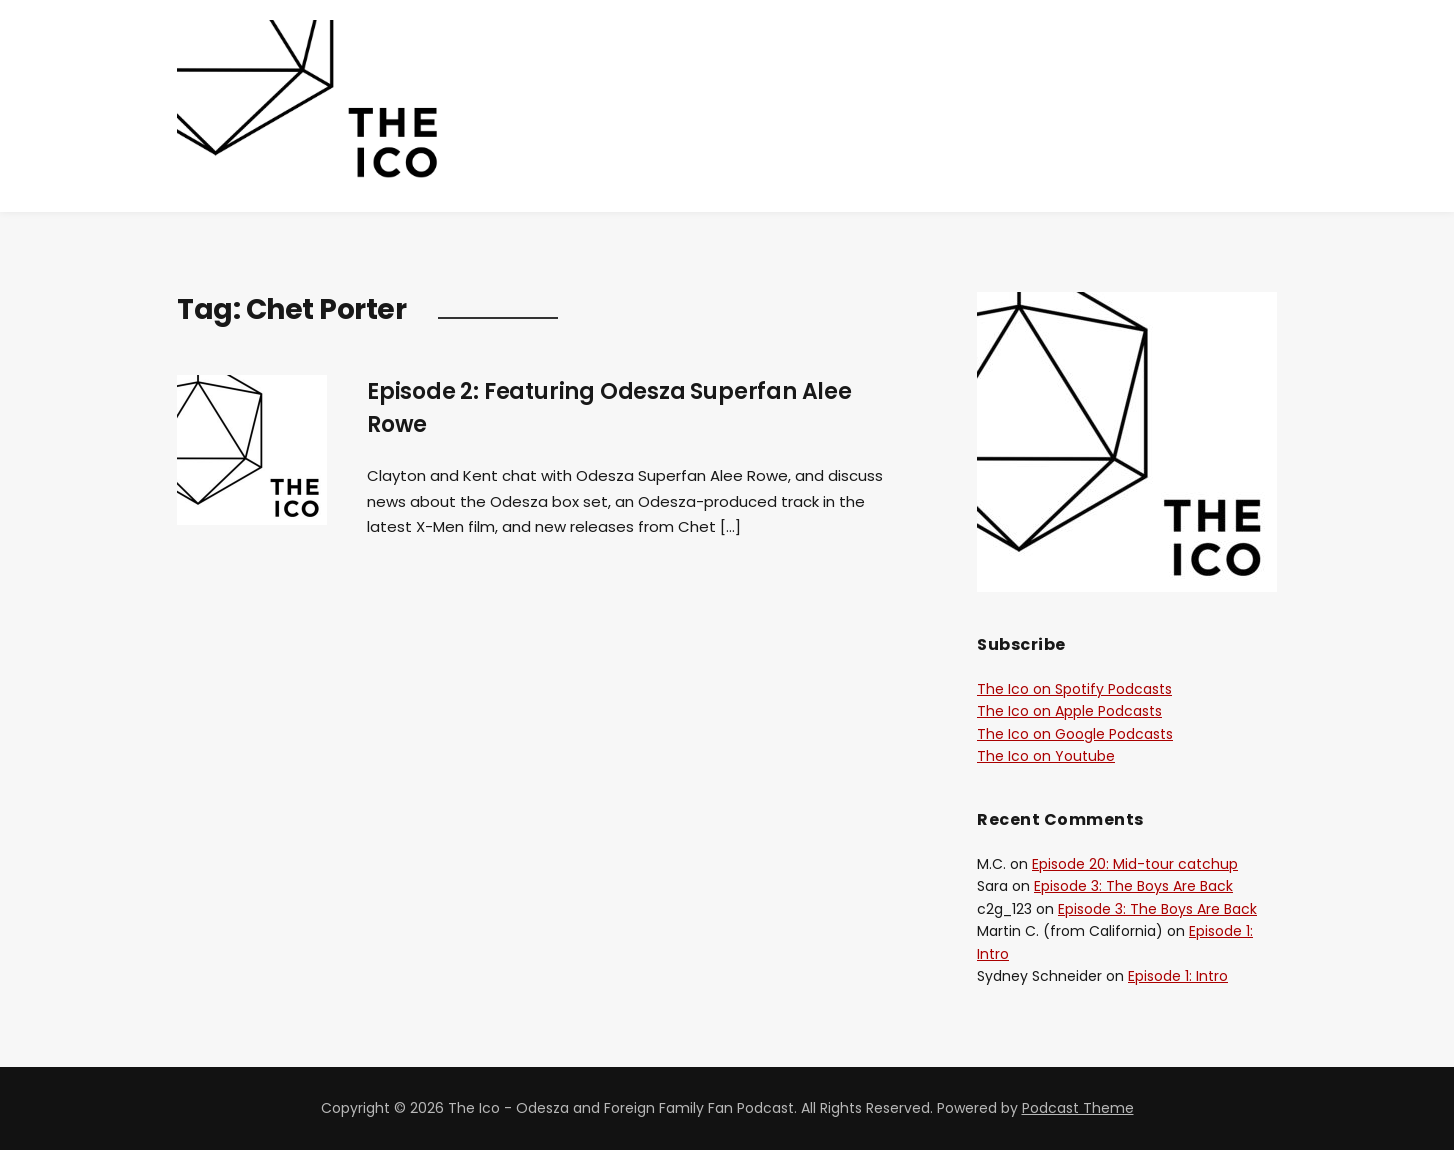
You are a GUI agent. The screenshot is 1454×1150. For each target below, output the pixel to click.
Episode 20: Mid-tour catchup (1135, 864)
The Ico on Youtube (1046, 756)
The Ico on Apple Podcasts (1069, 711)
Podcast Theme (1078, 1108)
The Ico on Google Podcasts (1075, 734)
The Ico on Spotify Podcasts (1074, 689)
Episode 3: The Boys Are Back (1133, 886)
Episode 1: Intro (1178, 976)
